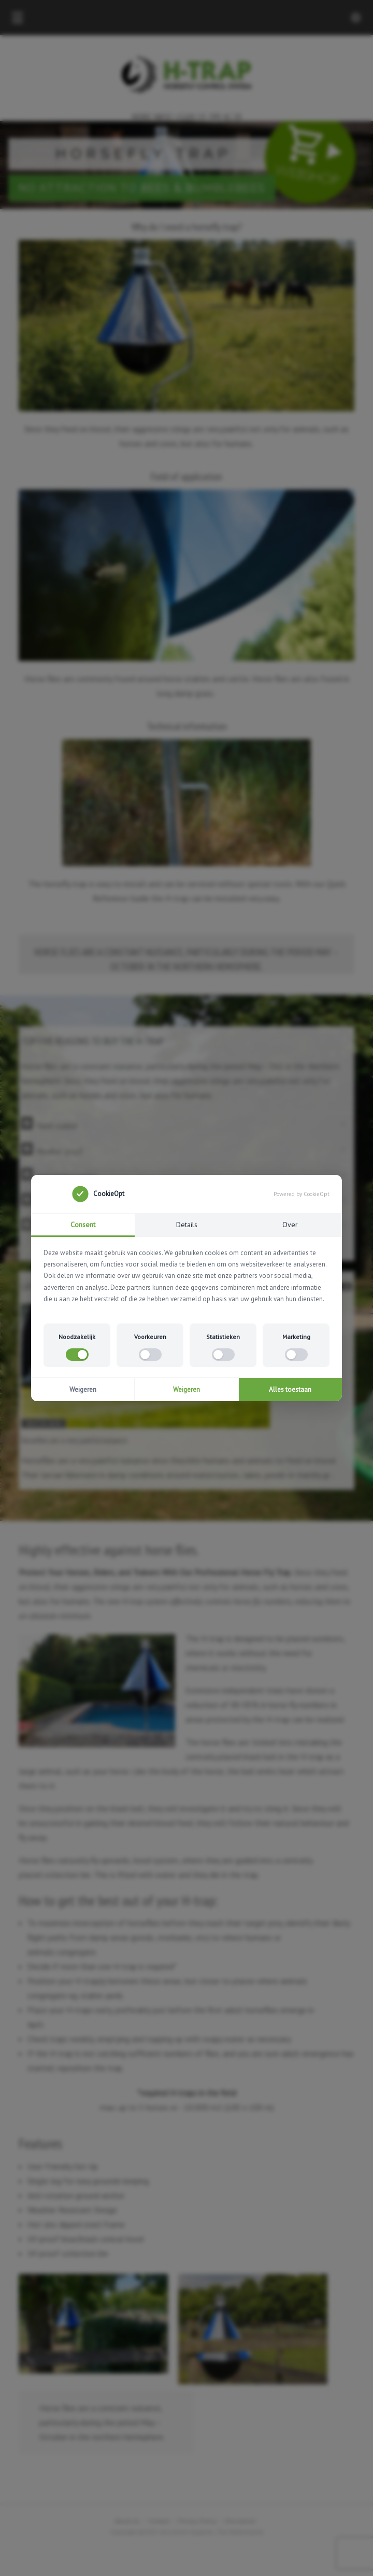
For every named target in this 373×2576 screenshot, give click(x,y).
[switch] (77, 1354)
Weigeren (82, 1389)
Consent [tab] (82, 1224)
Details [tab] (186, 1224)
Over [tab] (290, 1224)
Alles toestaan (290, 1389)
